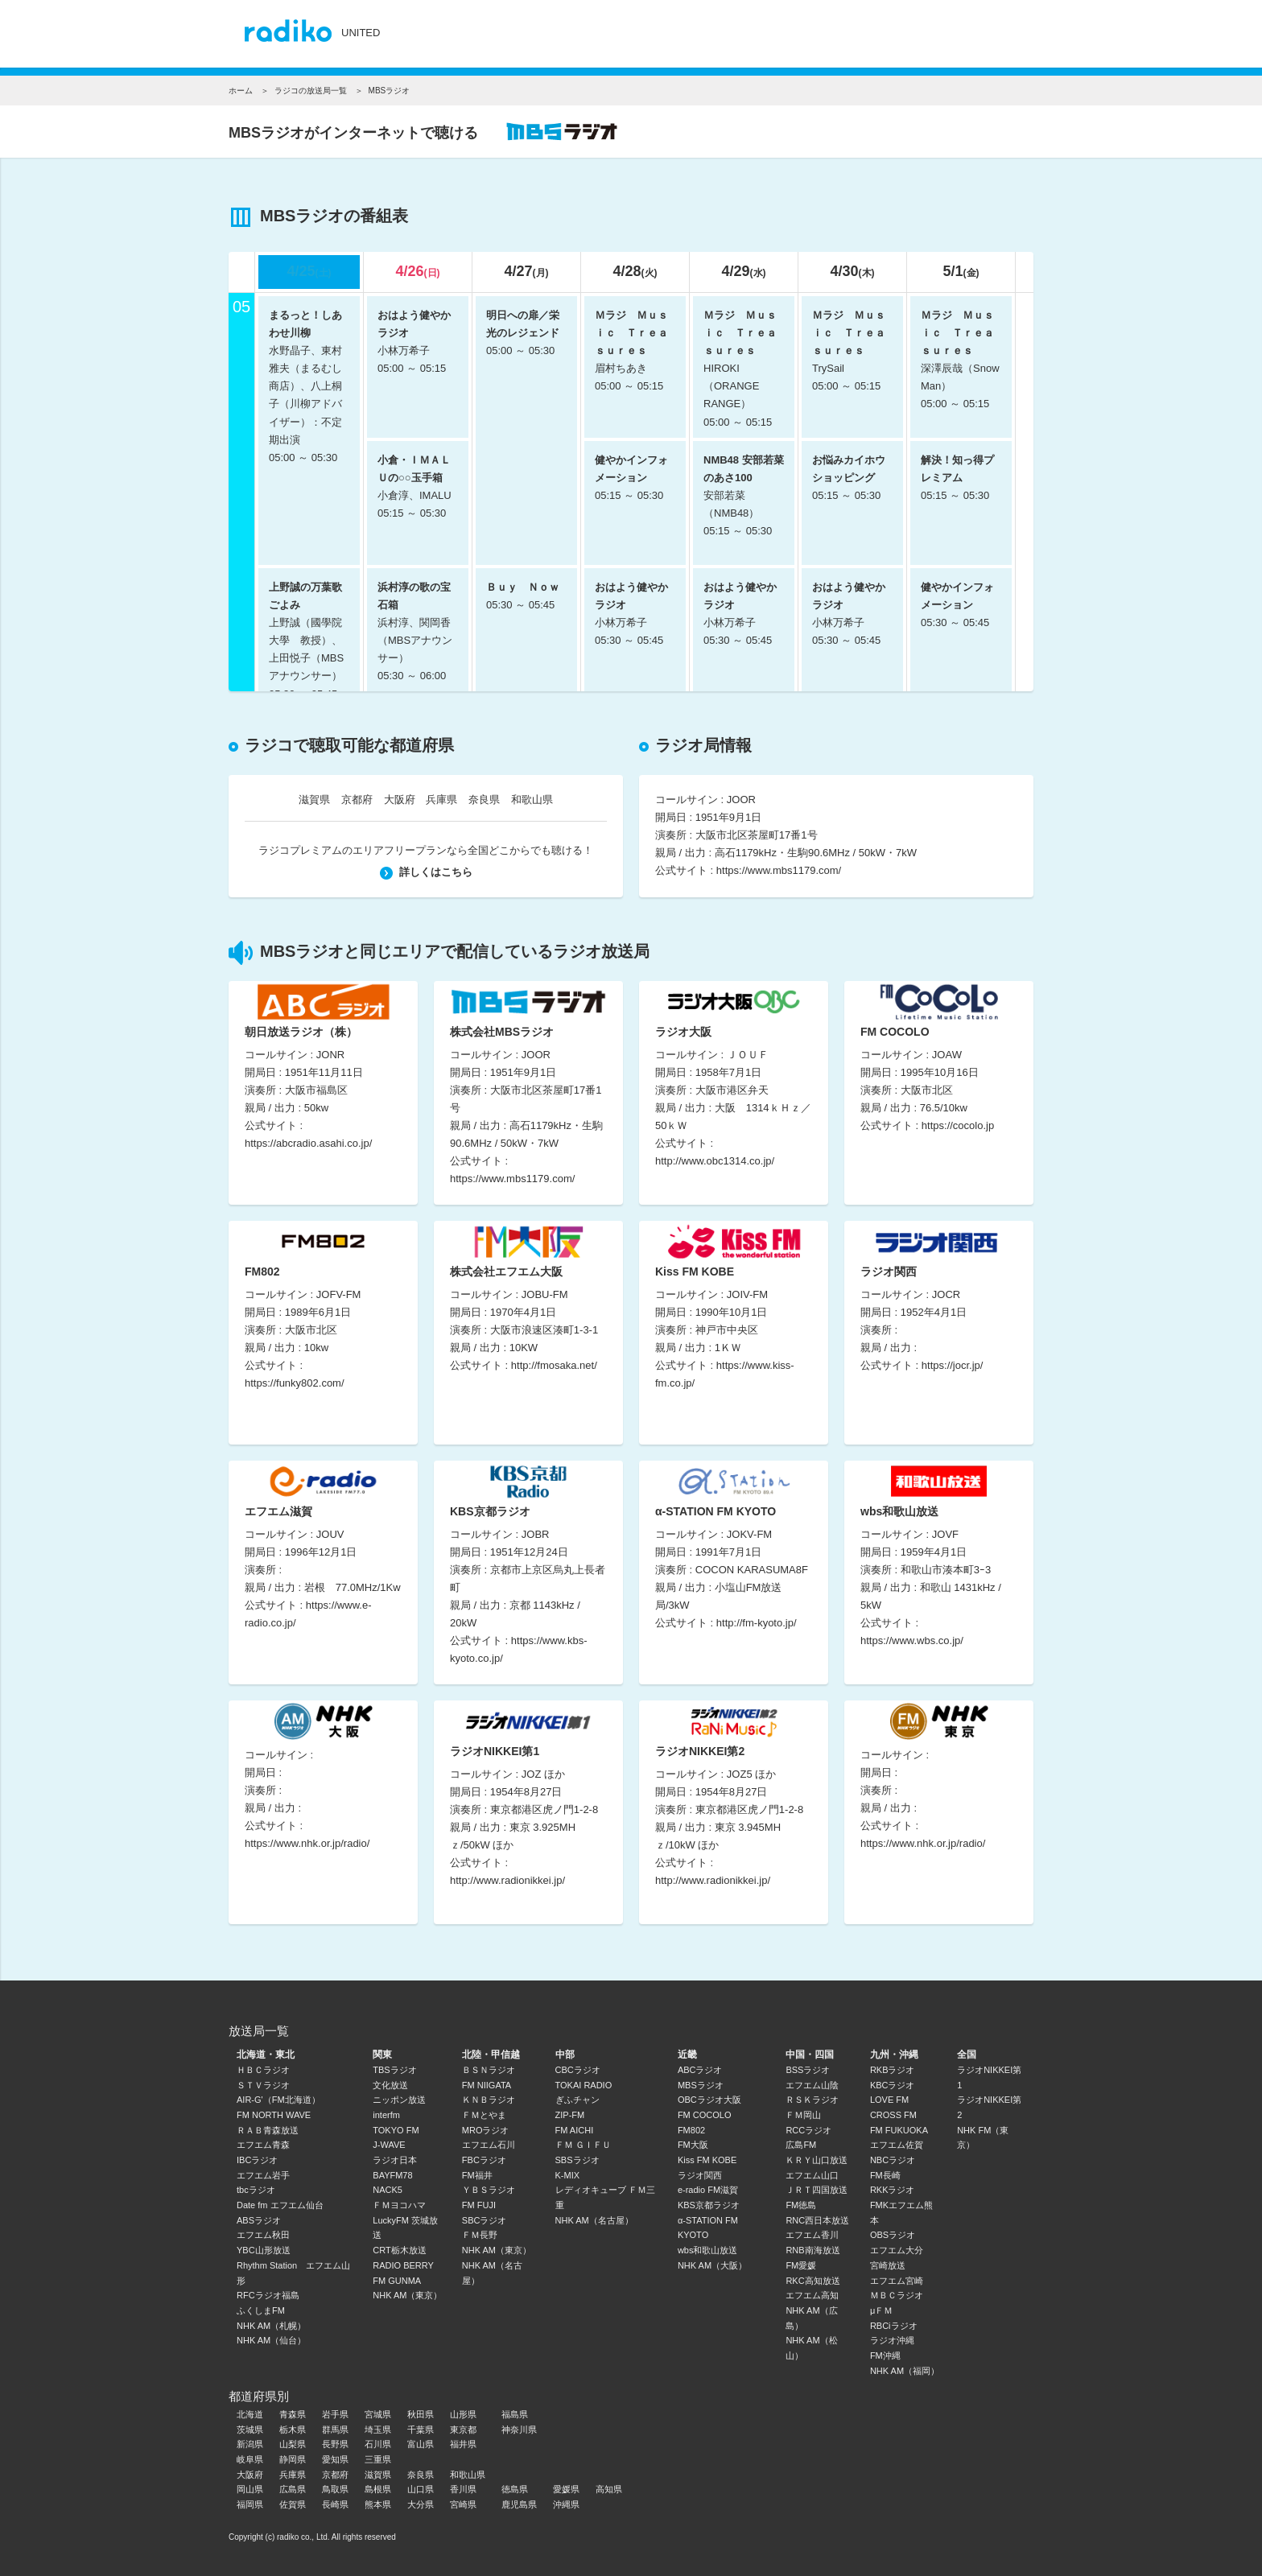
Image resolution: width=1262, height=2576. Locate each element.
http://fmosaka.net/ (554, 1365)
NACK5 (387, 2190)
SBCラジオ (484, 2220)
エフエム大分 (896, 2250)
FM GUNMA (397, 2280)
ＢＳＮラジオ (488, 2070)
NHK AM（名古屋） (594, 2220)
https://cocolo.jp (958, 1125)
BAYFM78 (392, 2175)
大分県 (420, 2504)
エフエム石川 (488, 2144)
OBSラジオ (892, 2235)
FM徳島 (801, 2205)
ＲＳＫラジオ (812, 2099)
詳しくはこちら (426, 872)
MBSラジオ (701, 2085)
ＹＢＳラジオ (488, 2190)
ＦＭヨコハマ (399, 2205)
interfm (386, 2115)
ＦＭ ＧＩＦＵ (583, 2144)
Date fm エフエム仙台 (280, 2205)
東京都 (463, 2429)
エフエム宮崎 (896, 2280)
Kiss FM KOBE (707, 2160)
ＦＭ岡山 (803, 2115)
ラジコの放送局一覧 (310, 90)
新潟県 (250, 2444)
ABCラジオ (700, 2070)
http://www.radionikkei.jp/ (507, 1880)
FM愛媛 (801, 2265)
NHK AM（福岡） (904, 2371)
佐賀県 (292, 2504)
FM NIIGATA (486, 2085)
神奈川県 (519, 2429)
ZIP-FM (570, 2115)
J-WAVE (389, 2144)
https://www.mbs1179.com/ (778, 870)
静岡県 (292, 2459)
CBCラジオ (577, 2070)
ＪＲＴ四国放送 (817, 2190)
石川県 (378, 2444)
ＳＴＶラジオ (263, 2085)
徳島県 (514, 2489)
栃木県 (292, 2429)
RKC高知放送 (812, 2280)
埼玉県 (378, 2429)
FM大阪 (693, 2144)
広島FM (801, 2144)
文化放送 (390, 2085)
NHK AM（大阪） (712, 2265)
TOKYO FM (396, 2130)
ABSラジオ (259, 2220)
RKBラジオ (892, 2070)
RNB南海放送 (812, 2250)
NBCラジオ (892, 2160)
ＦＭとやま (484, 2115)
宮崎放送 (887, 2265)
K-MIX (567, 2175)
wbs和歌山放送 (708, 2250)
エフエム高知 (812, 2295)
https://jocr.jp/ (953, 1365)
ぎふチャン (577, 2099)
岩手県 (335, 2414)
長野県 (335, 2444)
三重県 (378, 2459)
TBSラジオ (394, 2070)
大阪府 (399, 799)
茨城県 (250, 2429)
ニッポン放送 (399, 2099)
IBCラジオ (257, 2160)
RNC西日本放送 (817, 2220)
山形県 (463, 2414)
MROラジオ (485, 2130)
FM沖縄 (885, 2355)
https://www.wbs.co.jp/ (911, 1640)
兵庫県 (441, 799)
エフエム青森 (263, 2144)
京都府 (357, 799)
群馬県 (335, 2429)
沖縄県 (566, 2504)
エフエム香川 (812, 2235)
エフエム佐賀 (896, 2144)
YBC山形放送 (264, 2250)
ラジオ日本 (395, 2160)
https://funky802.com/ (294, 1383)
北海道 (250, 2414)
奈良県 (484, 799)
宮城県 (378, 2414)
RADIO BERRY (403, 2265)
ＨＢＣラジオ (263, 2070)
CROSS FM (893, 2115)
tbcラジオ (256, 2190)
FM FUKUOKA (899, 2130)
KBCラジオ (892, 2085)
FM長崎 (885, 2175)
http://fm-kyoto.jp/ (756, 1623)
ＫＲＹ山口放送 (817, 2160)
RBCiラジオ (894, 2326)
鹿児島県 (519, 2504)
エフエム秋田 (263, 2235)
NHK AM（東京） (407, 2295)
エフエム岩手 (263, 2175)
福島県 (514, 2414)
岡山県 (250, 2489)
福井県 (463, 2444)
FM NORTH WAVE (274, 2115)
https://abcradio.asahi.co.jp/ (308, 1143)
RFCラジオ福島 (268, 2295)
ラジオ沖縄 (892, 2340)
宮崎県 (463, 2504)
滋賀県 (314, 799)
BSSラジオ (808, 2070)
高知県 (609, 2489)
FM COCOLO (705, 2115)
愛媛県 (566, 2489)
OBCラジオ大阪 (709, 2099)
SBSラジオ (577, 2160)
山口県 (420, 2489)
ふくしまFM (261, 2310)
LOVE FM (889, 2099)
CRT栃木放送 (399, 2250)
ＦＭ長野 (479, 2235)
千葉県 (420, 2429)
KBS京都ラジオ (709, 2205)
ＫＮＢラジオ (488, 2099)
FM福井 (477, 2175)
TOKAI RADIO (583, 2085)
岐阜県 (250, 2459)
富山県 (420, 2444)
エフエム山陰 (812, 2085)
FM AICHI (574, 2130)
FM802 (691, 2130)
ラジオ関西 (700, 2175)
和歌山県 (532, 799)
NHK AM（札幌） (271, 2326)
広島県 (292, 2489)
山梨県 (292, 2444)
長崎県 (335, 2504)
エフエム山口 (812, 2175)
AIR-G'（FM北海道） (278, 2099)
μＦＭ (881, 2310)
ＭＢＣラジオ (896, 2295)
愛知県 (335, 2459)
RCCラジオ (808, 2130)
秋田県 (420, 2414)
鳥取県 (335, 2489)
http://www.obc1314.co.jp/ (714, 1161)
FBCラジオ (484, 2160)
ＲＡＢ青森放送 (268, 2130)
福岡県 (250, 2504)
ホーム (241, 90)
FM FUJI (479, 2205)
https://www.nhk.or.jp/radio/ (307, 1843)
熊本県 (378, 2504)
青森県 (292, 2414)
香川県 (463, 2489)
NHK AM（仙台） (271, 2340)
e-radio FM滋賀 (708, 2190)
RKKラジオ (892, 2190)
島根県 (378, 2489)
